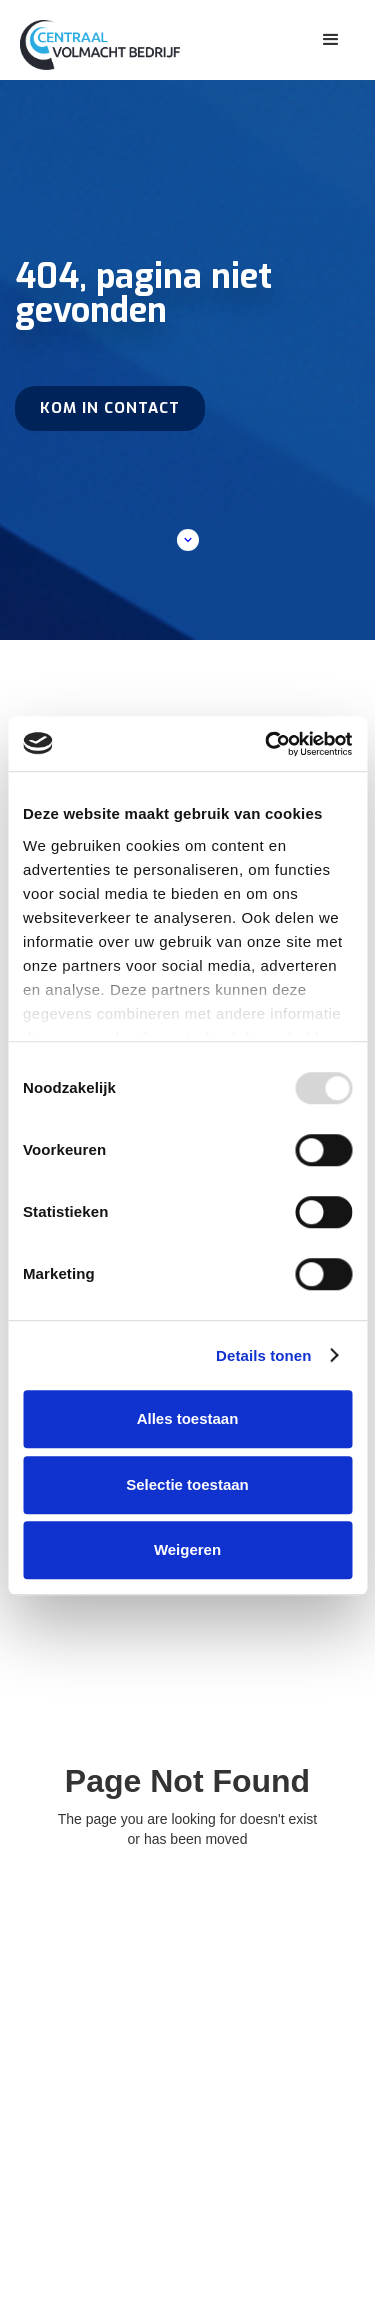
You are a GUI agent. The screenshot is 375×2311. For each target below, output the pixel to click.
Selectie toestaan (187, 1484)
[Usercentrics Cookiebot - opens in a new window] (267, 744)
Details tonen (263, 1355)
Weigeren (187, 1549)
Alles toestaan (188, 1418)
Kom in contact (110, 408)
